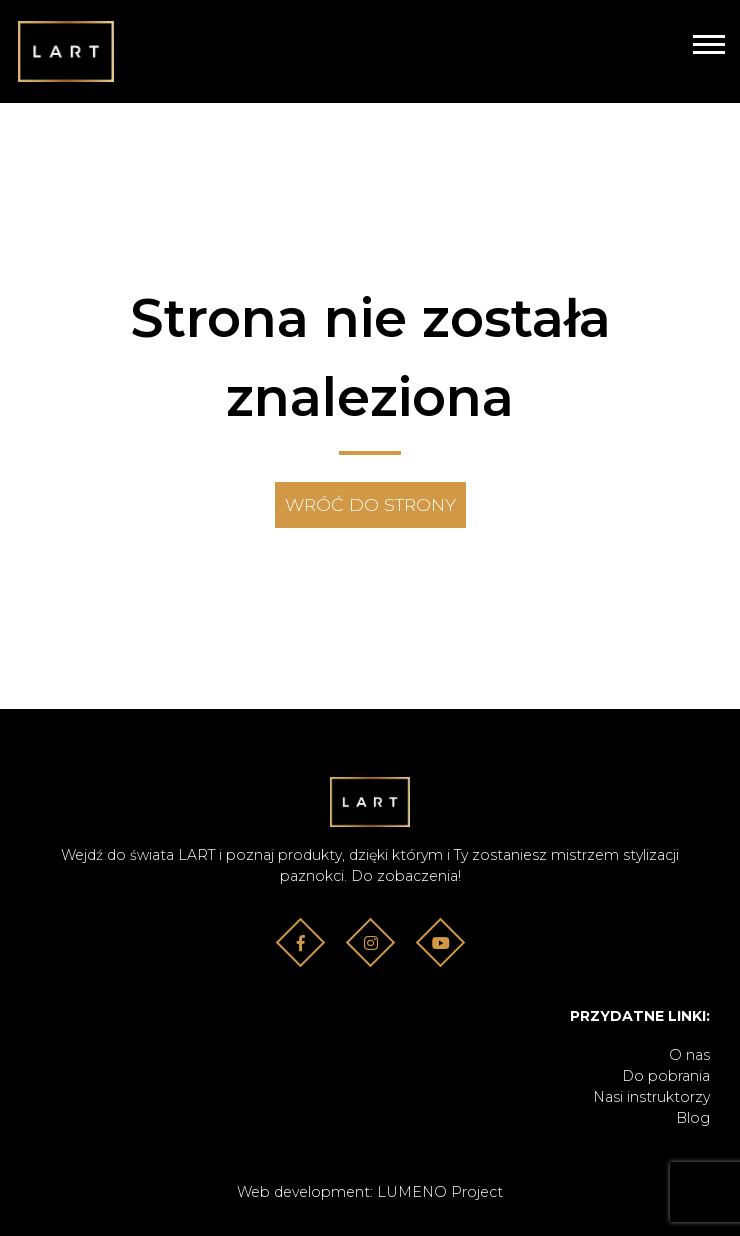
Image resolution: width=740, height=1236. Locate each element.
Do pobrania (666, 1076)
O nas (689, 1055)
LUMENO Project (440, 1192)
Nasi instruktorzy (651, 1097)
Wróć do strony (370, 504)
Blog (693, 1118)
